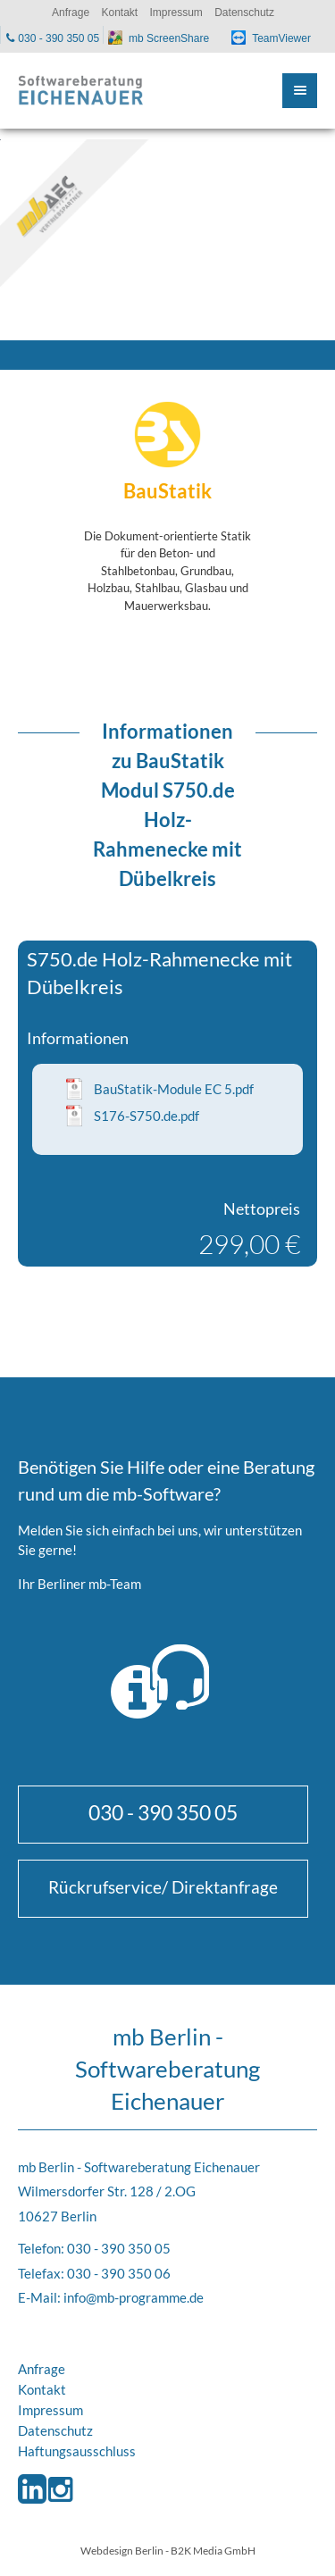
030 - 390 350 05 (163, 1812)
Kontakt (42, 2389)
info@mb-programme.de (133, 2297)
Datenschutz (55, 2430)
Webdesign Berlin (121, 2550)
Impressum (50, 2410)
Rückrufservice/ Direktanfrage (163, 1887)
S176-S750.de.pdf (146, 1116)
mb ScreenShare (169, 38)
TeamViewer (281, 38)
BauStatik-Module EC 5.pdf (174, 1089)
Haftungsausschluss (77, 2451)
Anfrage (41, 2369)
